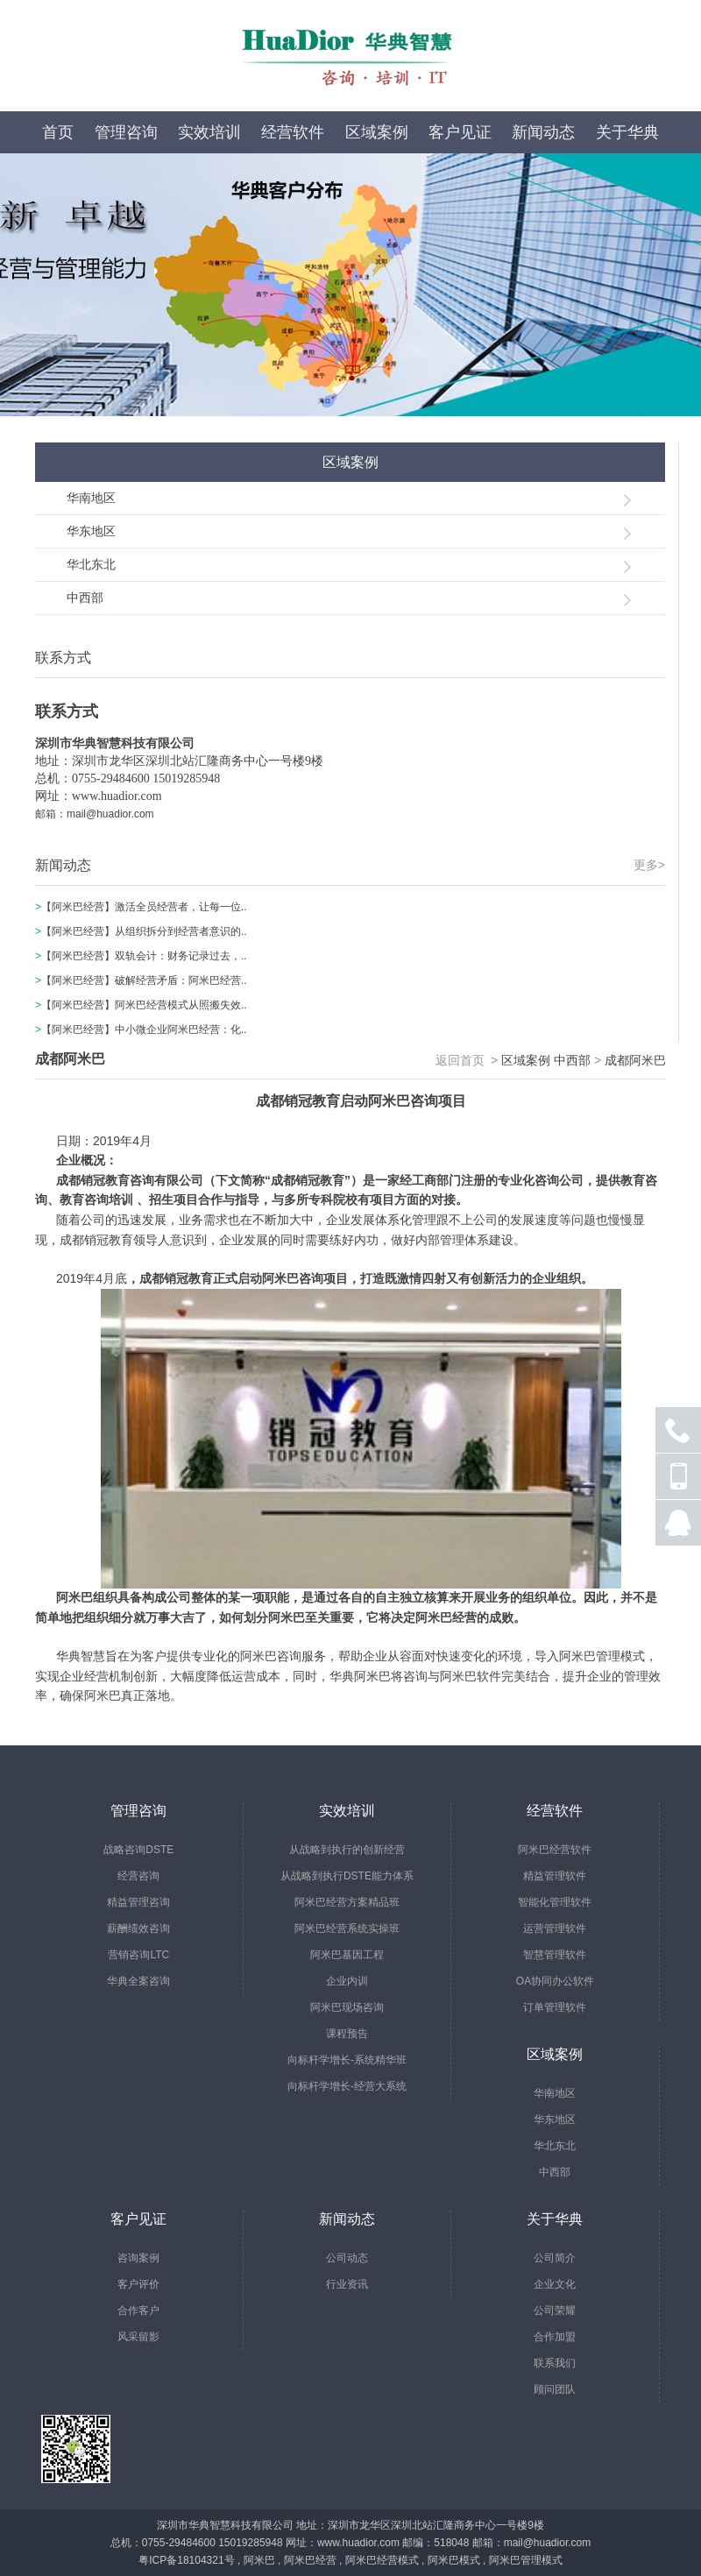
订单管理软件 (554, 2007)
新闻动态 (543, 132)
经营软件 (292, 132)
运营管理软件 (554, 1928)
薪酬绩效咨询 (138, 1928)
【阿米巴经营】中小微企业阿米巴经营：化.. (144, 1029)
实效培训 (209, 132)
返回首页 (460, 1060)
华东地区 (91, 531)
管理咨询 (126, 132)
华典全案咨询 (138, 1981)
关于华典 (627, 132)
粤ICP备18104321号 (186, 2560)
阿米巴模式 (454, 2560)
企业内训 (347, 1981)
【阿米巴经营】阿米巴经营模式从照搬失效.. (144, 1005)
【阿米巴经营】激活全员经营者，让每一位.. (144, 907)
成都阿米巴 (635, 1060)
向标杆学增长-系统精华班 (347, 2060)
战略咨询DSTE (138, 1850)
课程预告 (347, 2034)
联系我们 (555, 2363)
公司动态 (347, 2258)
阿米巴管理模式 (526, 2560)
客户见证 (460, 132)
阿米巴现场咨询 (347, 2007)
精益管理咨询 (138, 1902)
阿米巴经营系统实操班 (347, 1928)
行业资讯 (347, 2284)
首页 (58, 132)
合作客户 (138, 2310)
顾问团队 (555, 2389)
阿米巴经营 (310, 2560)
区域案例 (376, 132)
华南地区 (91, 498)
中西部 (85, 598)
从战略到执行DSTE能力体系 (347, 1876)
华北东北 (91, 564)
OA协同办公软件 (555, 1981)
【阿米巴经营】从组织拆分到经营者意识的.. (144, 931)
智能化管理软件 (554, 1902)
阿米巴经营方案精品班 (347, 1902)
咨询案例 (138, 2258)
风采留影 (138, 2337)
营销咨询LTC (138, 1955)
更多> (649, 865)
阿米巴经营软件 (554, 1850)
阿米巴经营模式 (382, 2560)
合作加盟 (555, 2337)
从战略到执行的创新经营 (347, 1850)
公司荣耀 (555, 2310)
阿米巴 (259, 2560)
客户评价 (138, 2284)
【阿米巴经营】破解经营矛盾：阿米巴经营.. (144, 980)
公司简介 (555, 2258)
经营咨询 (138, 1876)
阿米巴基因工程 (347, 1955)
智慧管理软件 (554, 1955)
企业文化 (555, 2284)
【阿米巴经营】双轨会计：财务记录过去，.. (144, 956)
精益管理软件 (554, 1876)
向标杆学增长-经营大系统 (347, 2086)
